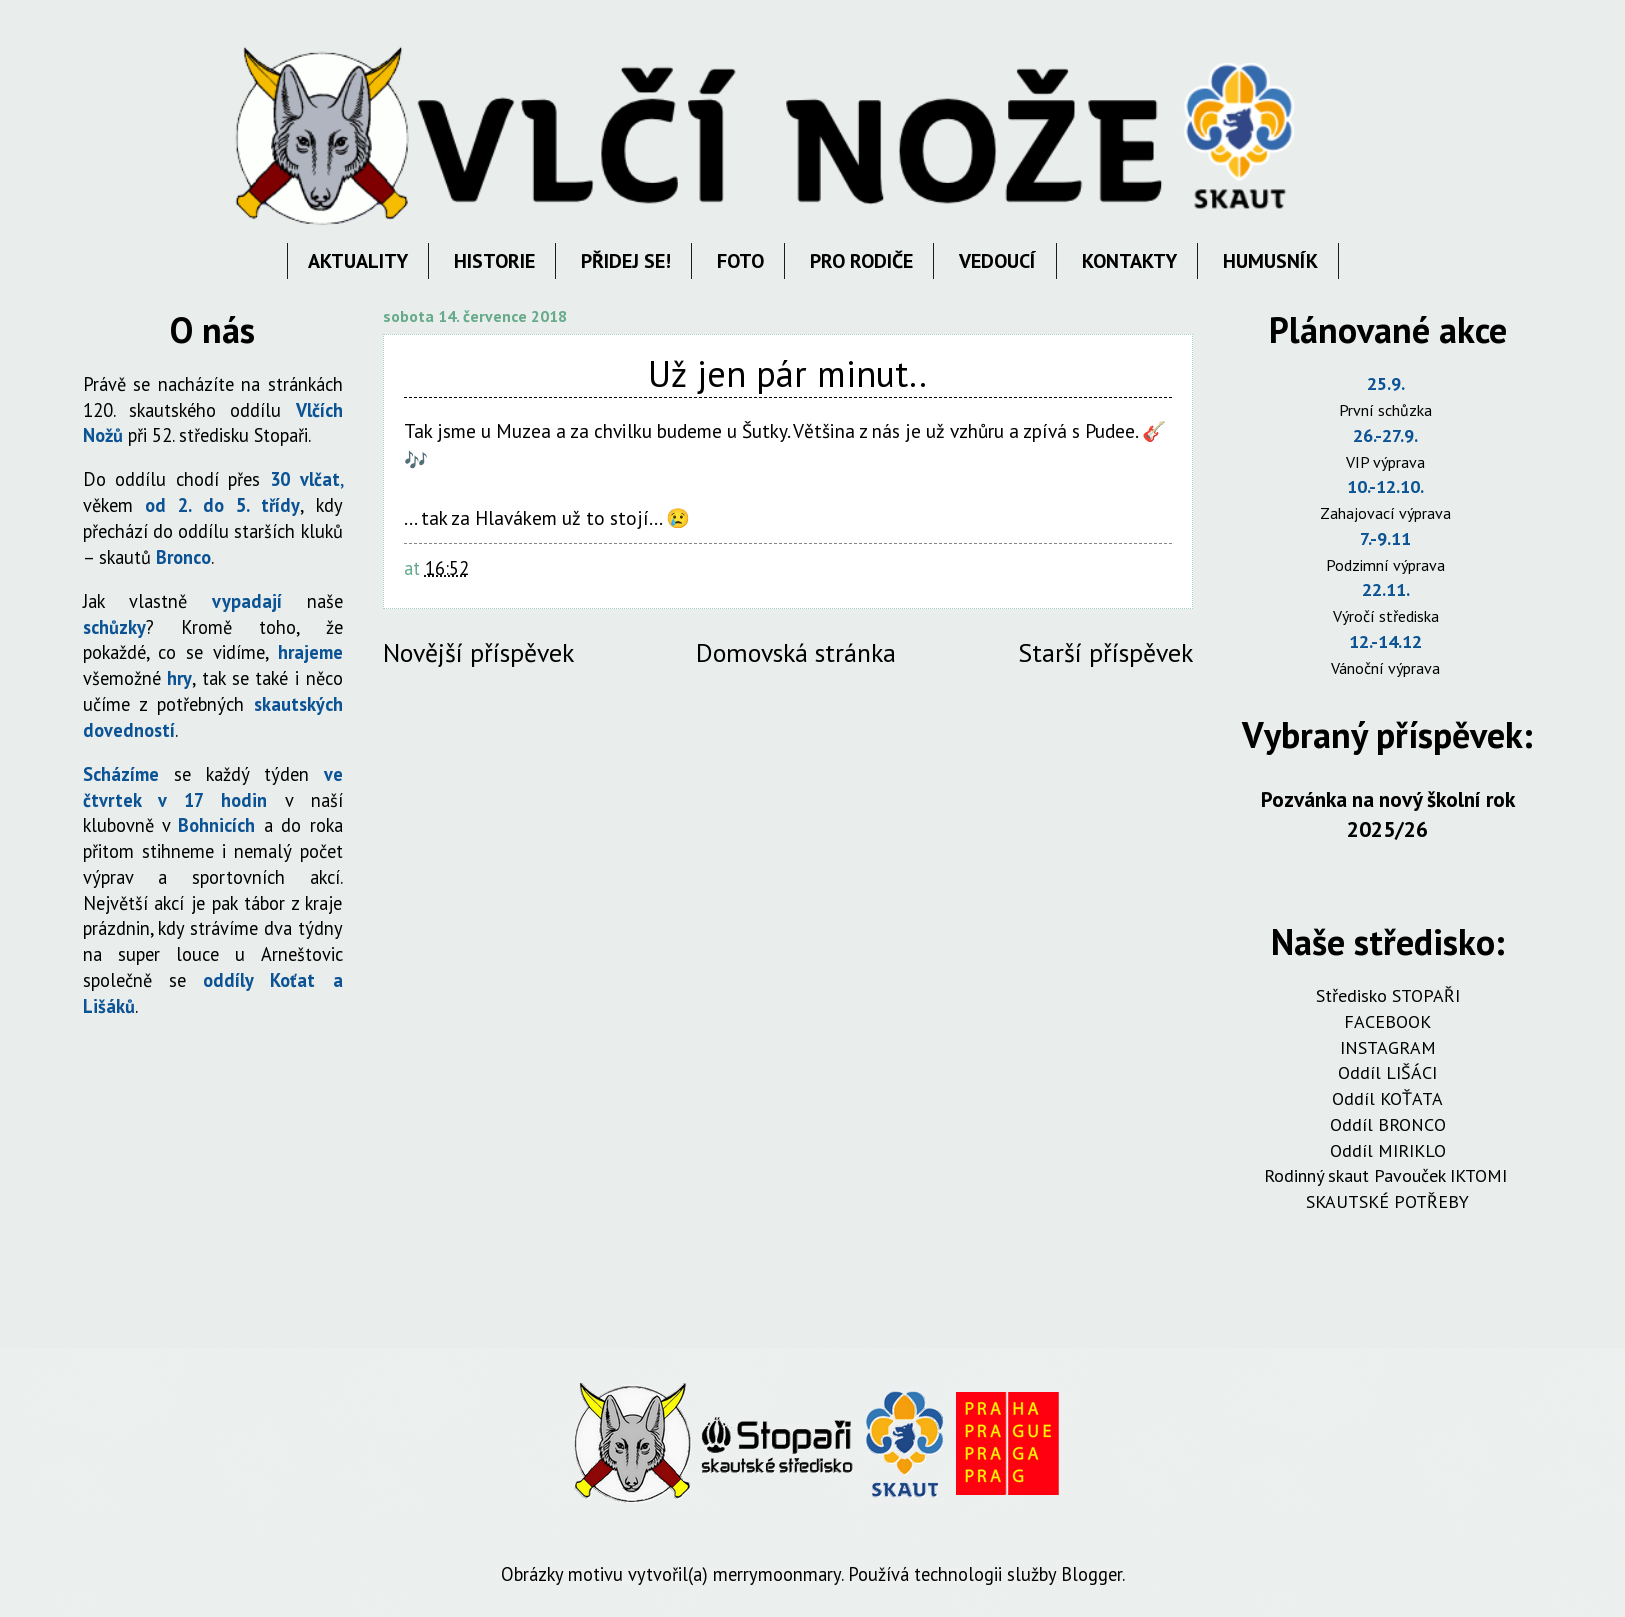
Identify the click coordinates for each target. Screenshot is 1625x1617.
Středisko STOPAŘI (1388, 995)
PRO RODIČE (861, 261)
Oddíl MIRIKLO (1388, 1150)
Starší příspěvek (1105, 652)
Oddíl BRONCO (1388, 1124)
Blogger (1091, 1574)
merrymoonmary (777, 1574)
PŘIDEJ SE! (626, 261)
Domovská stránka (796, 652)
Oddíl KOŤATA (1387, 1098)
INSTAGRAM (1388, 1047)
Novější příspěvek (478, 652)
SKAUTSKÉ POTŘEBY (1387, 1201)
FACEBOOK (1387, 1021)
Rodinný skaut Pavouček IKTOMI (1388, 1175)
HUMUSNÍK (1270, 261)
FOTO (740, 261)
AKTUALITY (358, 261)
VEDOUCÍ (997, 261)
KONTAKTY (1129, 261)
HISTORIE (494, 261)
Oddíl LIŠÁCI (1387, 1072)
